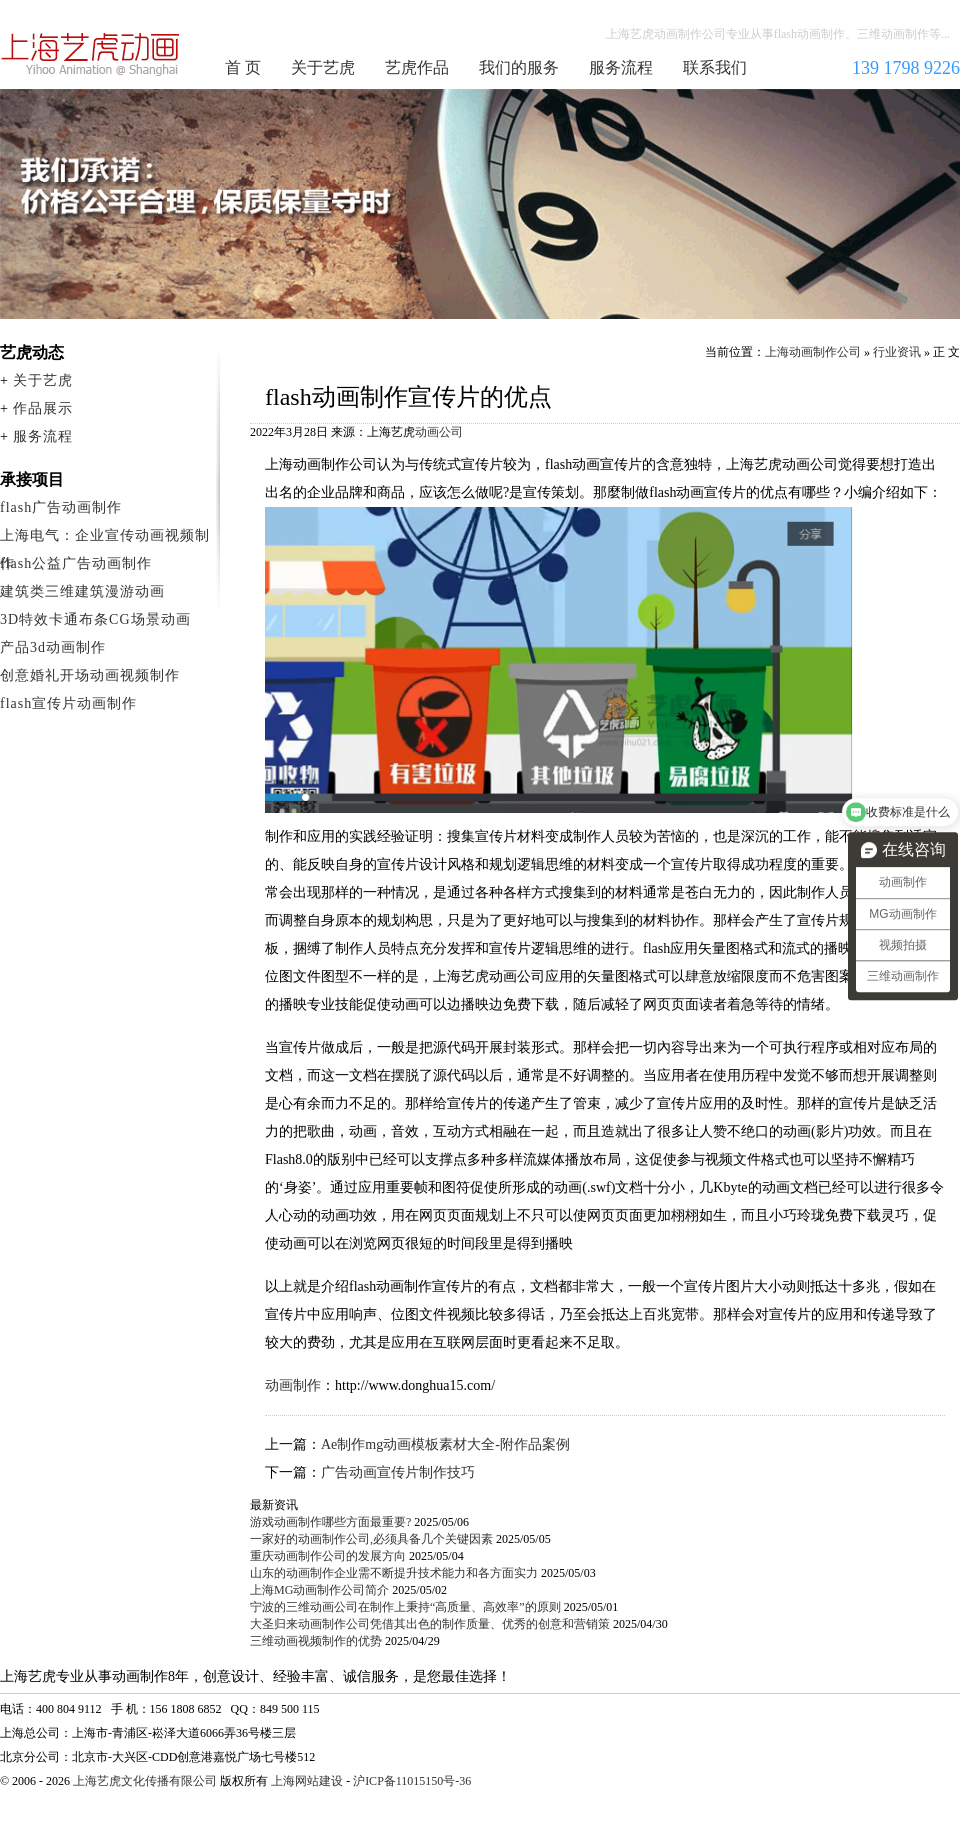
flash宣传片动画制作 (68, 703)
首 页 (243, 67)
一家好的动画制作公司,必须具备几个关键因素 (371, 1539)
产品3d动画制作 (53, 647)
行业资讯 (897, 352)
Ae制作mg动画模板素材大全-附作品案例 (445, 1444)
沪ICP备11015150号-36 (412, 1781)
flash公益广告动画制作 (76, 563)
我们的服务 (519, 67)
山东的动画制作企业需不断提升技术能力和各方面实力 (394, 1573)
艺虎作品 (417, 67)
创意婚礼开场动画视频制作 (90, 675)
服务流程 (621, 67)
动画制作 (293, 1385)
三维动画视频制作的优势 (316, 1641)
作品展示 (43, 408)
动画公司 (439, 432)
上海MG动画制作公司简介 (319, 1590)
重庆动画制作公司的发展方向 (328, 1556)
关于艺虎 (323, 67)
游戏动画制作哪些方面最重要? (330, 1522)
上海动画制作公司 (91, 54)
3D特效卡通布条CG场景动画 (95, 619)
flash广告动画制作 (61, 507)
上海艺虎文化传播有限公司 (145, 1781)
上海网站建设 (307, 1781)
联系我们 (715, 67)
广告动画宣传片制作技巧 (398, 1472)
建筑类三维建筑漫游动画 (82, 591)
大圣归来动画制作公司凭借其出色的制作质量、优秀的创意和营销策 (430, 1624)
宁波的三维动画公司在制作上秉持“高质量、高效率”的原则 (405, 1607)
